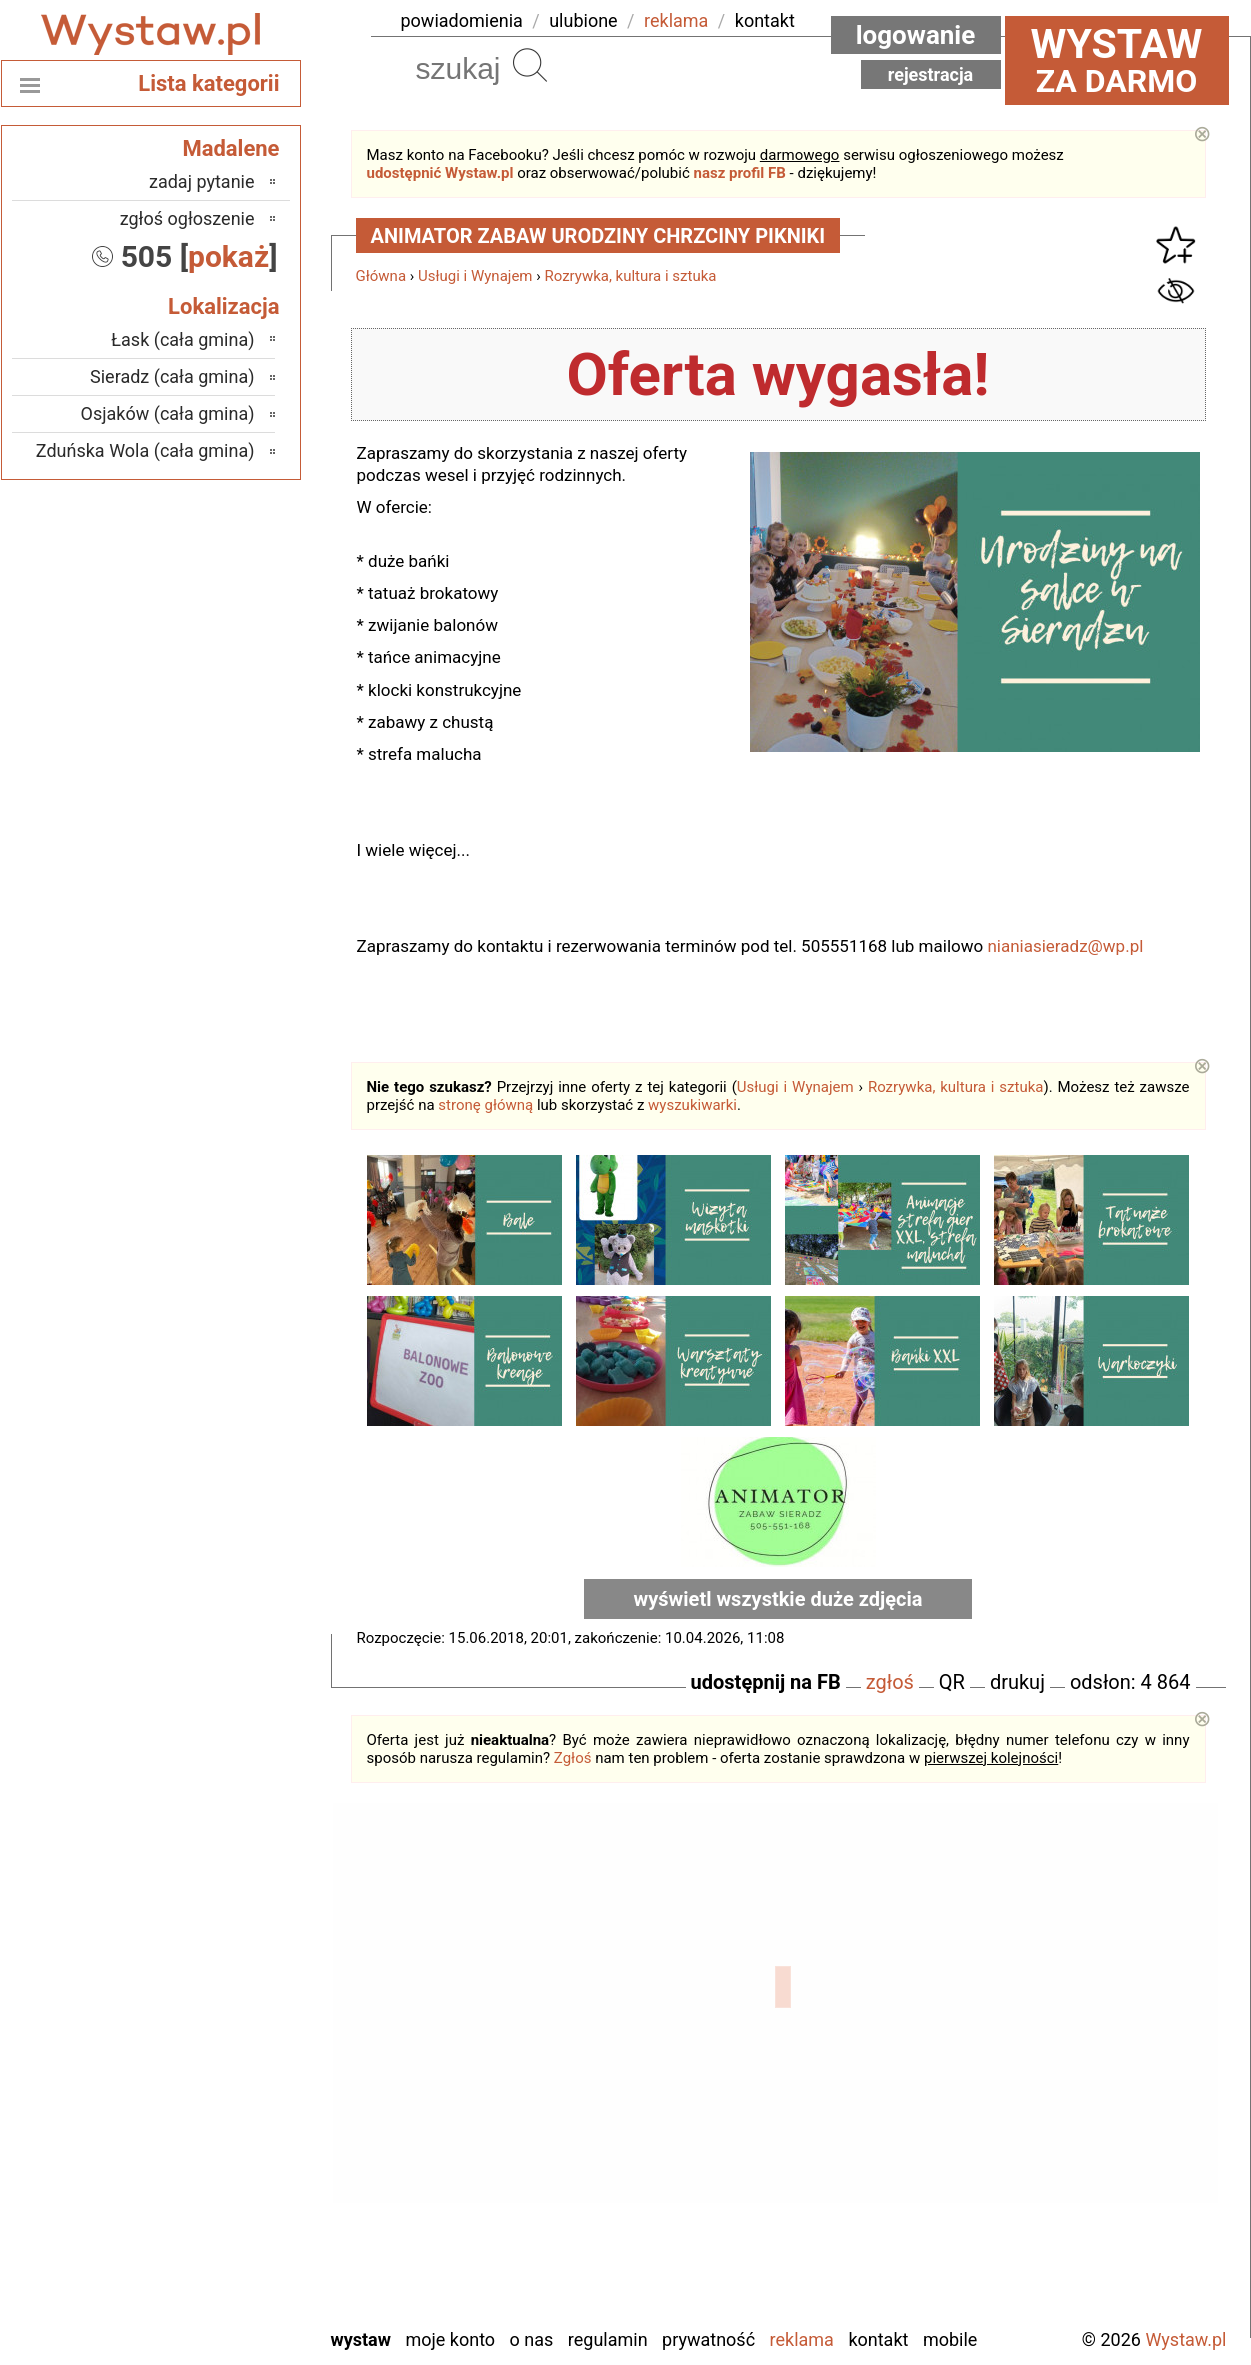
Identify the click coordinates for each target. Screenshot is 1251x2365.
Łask (237, 1986)
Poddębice (215, 2148)
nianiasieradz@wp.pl (1065, 946)
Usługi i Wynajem (475, 276)
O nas (532, 2339)
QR (952, 1682)
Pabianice (219, 2094)
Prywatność (708, 2339)
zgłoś (890, 1682)
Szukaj (530, 65)
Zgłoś (573, 1758)
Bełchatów (216, 1959)
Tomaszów (215, 2202)
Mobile (950, 2339)
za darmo (1117, 60)
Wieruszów (214, 2283)
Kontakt (878, 2339)
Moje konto (450, 2339)
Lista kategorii (208, 83)
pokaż (228, 256)
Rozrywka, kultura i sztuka (630, 276)
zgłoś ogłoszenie (187, 218)
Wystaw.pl (1185, 2339)
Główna (381, 276)
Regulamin (608, 2339)
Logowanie (916, 35)
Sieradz (227, 2175)
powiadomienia (462, 20)
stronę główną (485, 1105)
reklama (676, 20)
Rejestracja (931, 74)
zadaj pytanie (202, 181)
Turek (234, 2229)
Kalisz (232, 2040)
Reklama (802, 2339)
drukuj (1017, 1682)
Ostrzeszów (211, 2067)
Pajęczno (220, 2121)
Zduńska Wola (203, 2310)
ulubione (583, 20)
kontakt (765, 20)
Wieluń (229, 2256)
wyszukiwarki (692, 1105)
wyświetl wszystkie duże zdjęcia (778, 1599)
